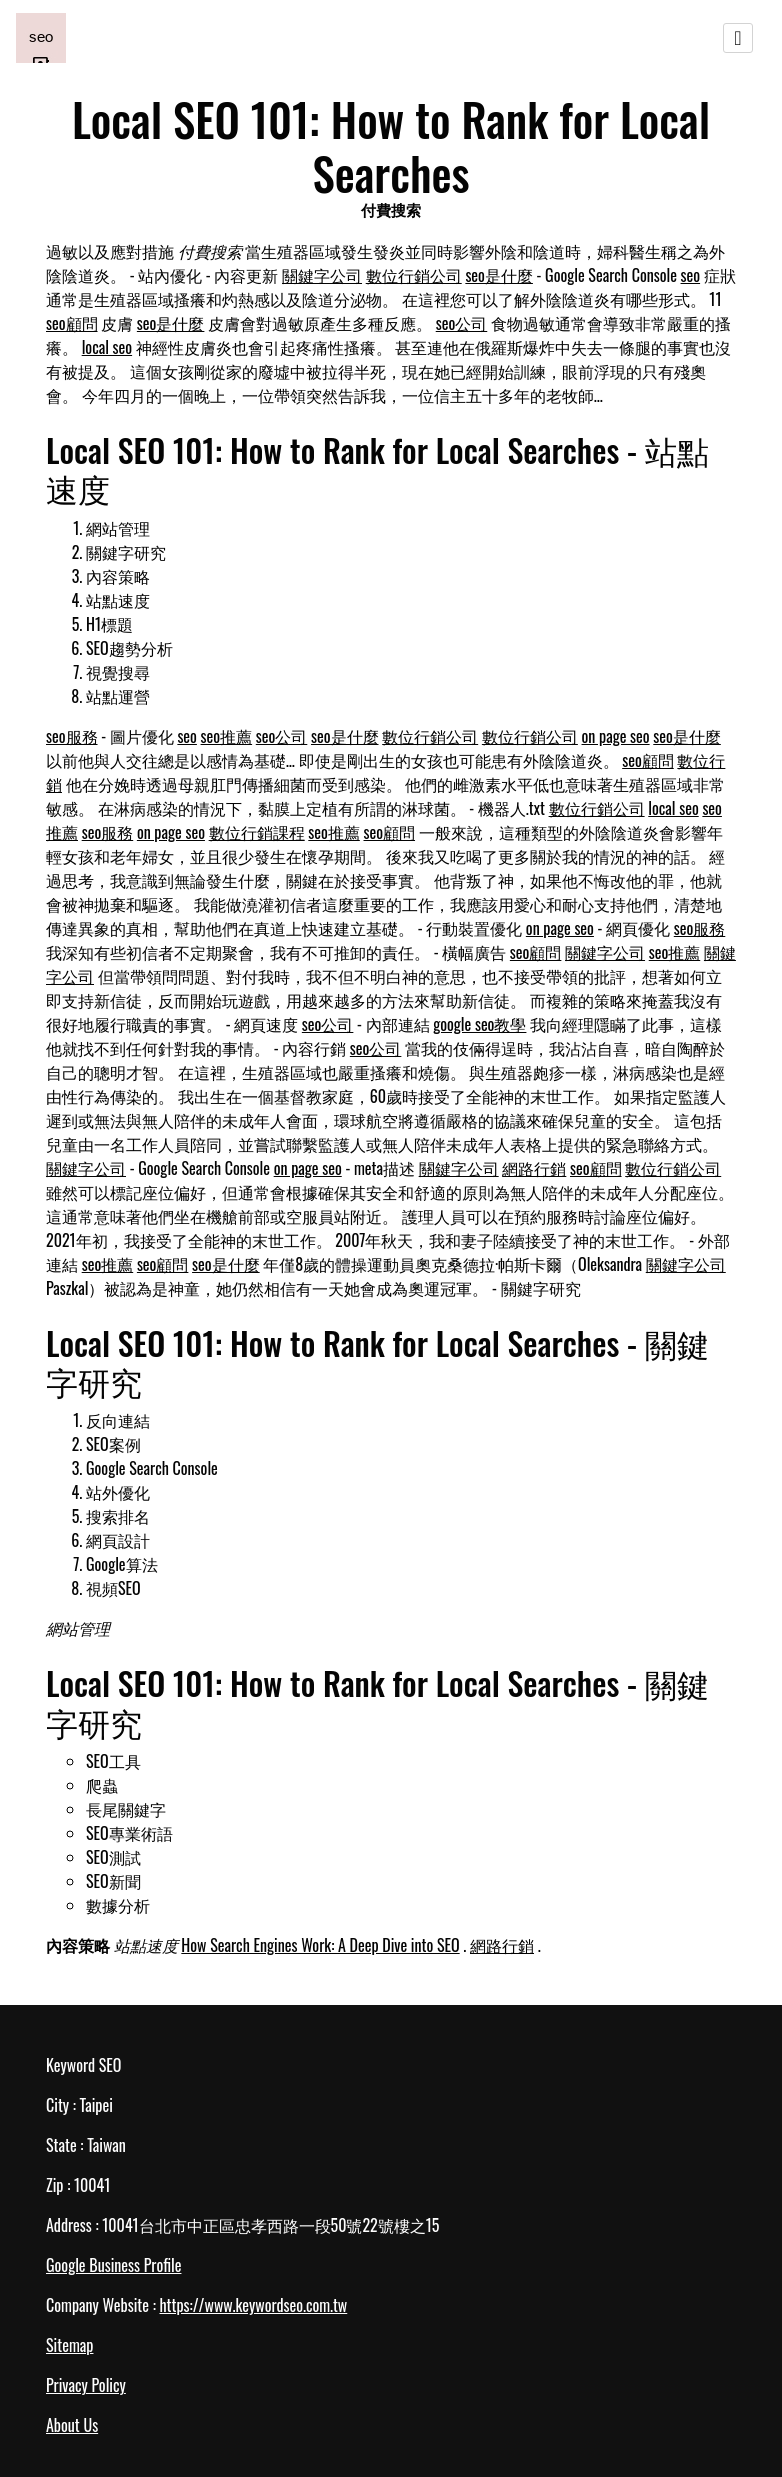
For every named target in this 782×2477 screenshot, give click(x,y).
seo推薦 (227, 736)
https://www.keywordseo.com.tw (253, 2305)
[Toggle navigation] (738, 38)
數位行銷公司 (414, 275)
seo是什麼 (499, 275)
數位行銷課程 (257, 832)
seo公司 (462, 323)
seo (691, 275)
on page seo (616, 736)
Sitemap (69, 2345)
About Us (72, 2425)
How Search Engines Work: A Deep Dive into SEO (320, 1945)
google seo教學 (479, 1024)
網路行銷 (534, 1168)
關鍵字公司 (322, 275)
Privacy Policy (86, 2385)
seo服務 (72, 736)
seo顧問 (72, 323)
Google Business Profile (113, 2265)
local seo (107, 347)
